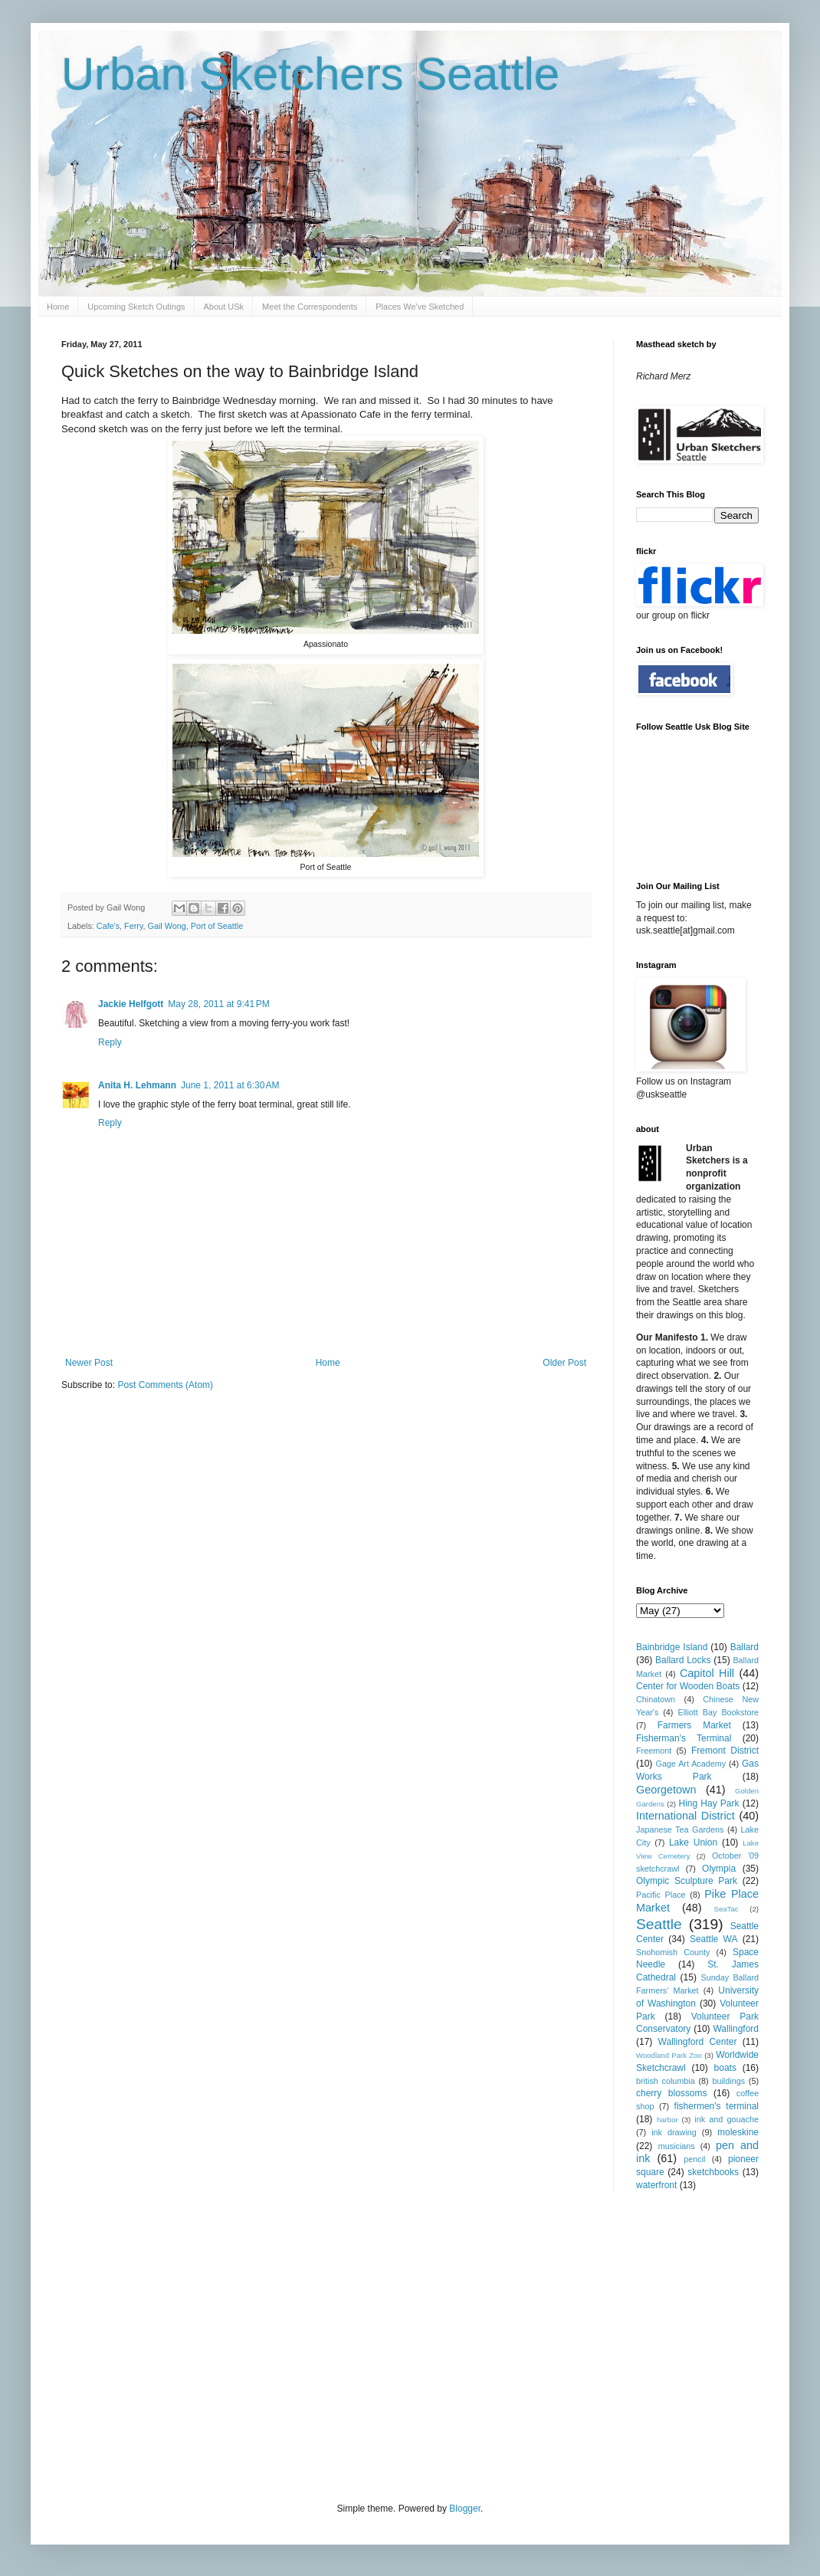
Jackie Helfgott (130, 1004)
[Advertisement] (325, 2345)
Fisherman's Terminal (683, 1738)
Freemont (653, 1750)
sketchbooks (713, 2172)
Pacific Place (661, 1894)
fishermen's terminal (716, 2106)
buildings (728, 2080)
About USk (224, 306)
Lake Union (693, 1842)
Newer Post (89, 1362)
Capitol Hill (707, 1673)
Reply (110, 1042)
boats (725, 2067)
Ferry (133, 925)
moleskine (738, 2132)
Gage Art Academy (691, 1763)
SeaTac (726, 1909)
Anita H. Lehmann (137, 1085)
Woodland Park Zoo (669, 2055)
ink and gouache (726, 2119)
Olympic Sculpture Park (686, 1880)
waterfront (656, 2185)
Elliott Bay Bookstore (718, 1712)
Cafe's (108, 925)
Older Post (564, 1362)
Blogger (465, 2508)
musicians (676, 2146)
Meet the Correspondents (309, 306)
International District (685, 1816)
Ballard (744, 1647)
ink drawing (674, 2132)
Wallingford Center (697, 2041)
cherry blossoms (671, 2093)
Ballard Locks (682, 1660)
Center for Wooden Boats (688, 1686)
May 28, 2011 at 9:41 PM (218, 1004)
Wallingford (736, 2028)
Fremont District (725, 1750)
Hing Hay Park (709, 1803)
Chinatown (655, 1699)
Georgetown (666, 1790)
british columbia (665, 2080)
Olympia (719, 1868)
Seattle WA (714, 1939)
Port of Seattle (217, 925)
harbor (667, 2119)
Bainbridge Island (671, 1647)
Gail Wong (167, 925)
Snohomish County (673, 1952)
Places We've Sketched (420, 306)
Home (58, 306)
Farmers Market (694, 1725)
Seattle (659, 1924)
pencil (694, 2159)
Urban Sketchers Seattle (310, 74)
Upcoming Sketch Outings (136, 306)
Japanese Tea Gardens (679, 1829)
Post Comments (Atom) (165, 1385)
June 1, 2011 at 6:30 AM (230, 1085)
